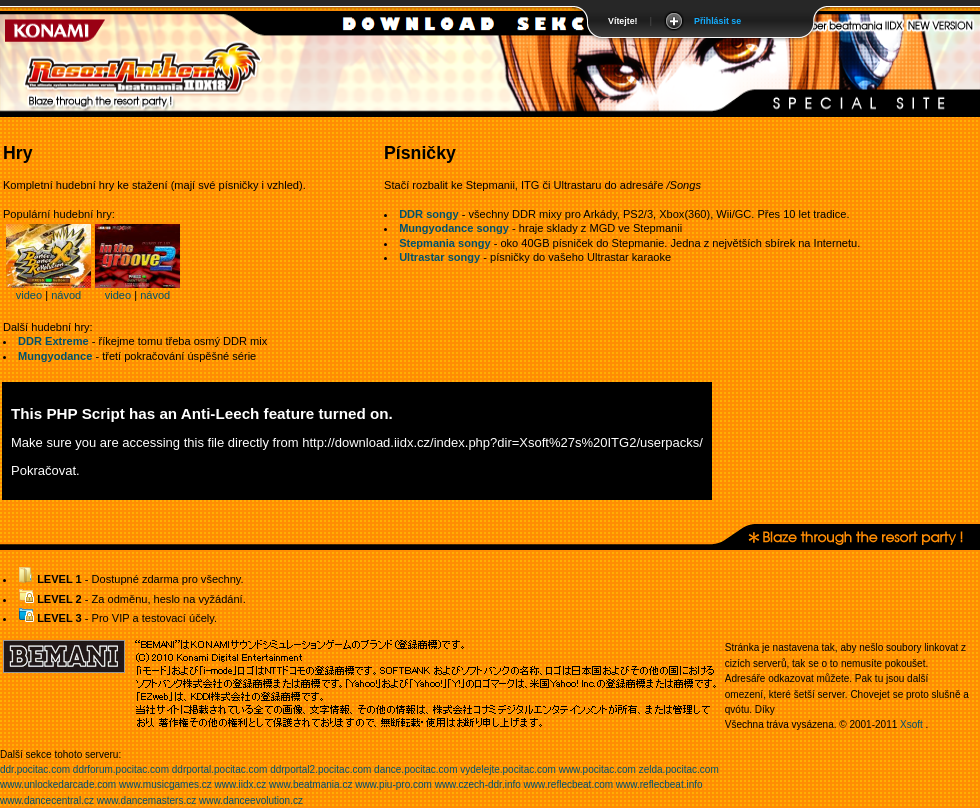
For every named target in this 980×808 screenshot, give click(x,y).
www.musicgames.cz (165, 784)
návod (66, 295)
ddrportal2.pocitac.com (320, 769)
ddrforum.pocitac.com (121, 769)
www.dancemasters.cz (146, 800)
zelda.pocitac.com (679, 769)
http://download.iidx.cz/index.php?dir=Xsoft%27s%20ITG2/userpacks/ (502, 442)
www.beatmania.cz (310, 784)
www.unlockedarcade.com (58, 784)
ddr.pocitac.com (35, 769)
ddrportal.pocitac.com (220, 769)
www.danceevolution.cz (251, 800)
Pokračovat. (45, 470)
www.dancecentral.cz (47, 800)
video (29, 295)
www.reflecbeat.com (568, 784)
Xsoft (911, 724)
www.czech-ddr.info (478, 784)
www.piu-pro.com (393, 784)
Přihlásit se (717, 21)
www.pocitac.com (597, 769)
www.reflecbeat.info (659, 784)
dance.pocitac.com (415, 769)
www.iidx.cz (241, 784)
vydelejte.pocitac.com (508, 769)
